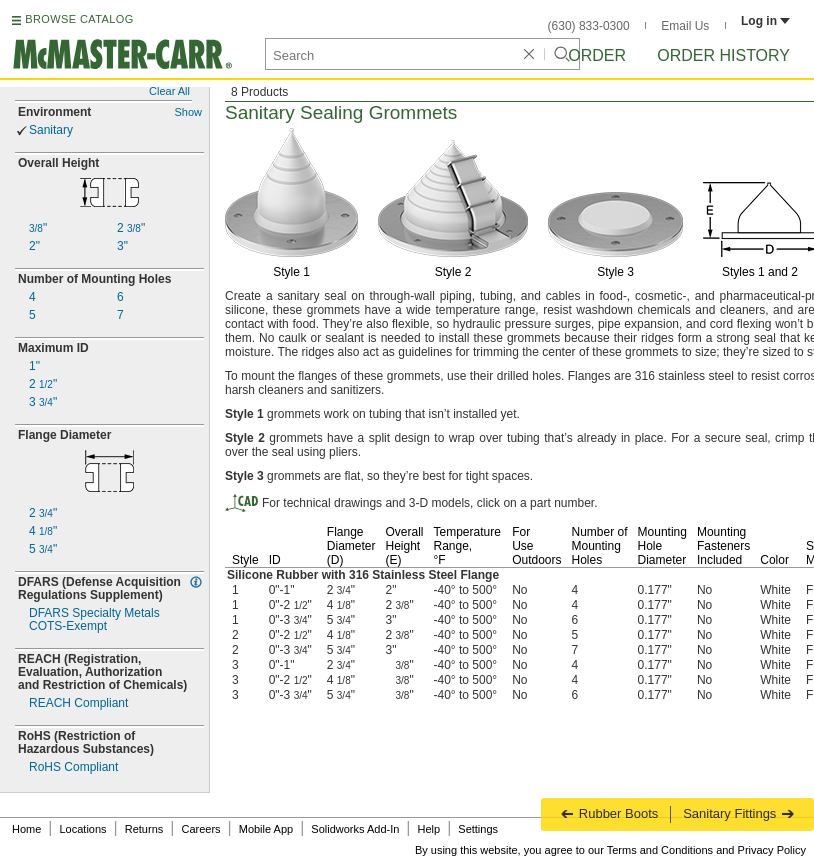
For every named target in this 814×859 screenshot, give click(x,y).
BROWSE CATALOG (79, 19)
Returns (144, 829)
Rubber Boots (609, 813)
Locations (83, 829)
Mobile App (266, 829)
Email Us (685, 26)
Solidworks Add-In (355, 829)
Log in (765, 21)
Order (597, 55)
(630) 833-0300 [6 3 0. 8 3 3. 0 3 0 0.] (589, 26)
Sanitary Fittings (738, 813)
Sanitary (51, 130)
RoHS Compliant (73, 767)
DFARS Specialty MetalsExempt (94, 620)
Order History (723, 55)
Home (26, 829)
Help (429, 829)
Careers (200, 829)
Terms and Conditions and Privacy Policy (706, 850)
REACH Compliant (78, 703)
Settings (478, 829)
